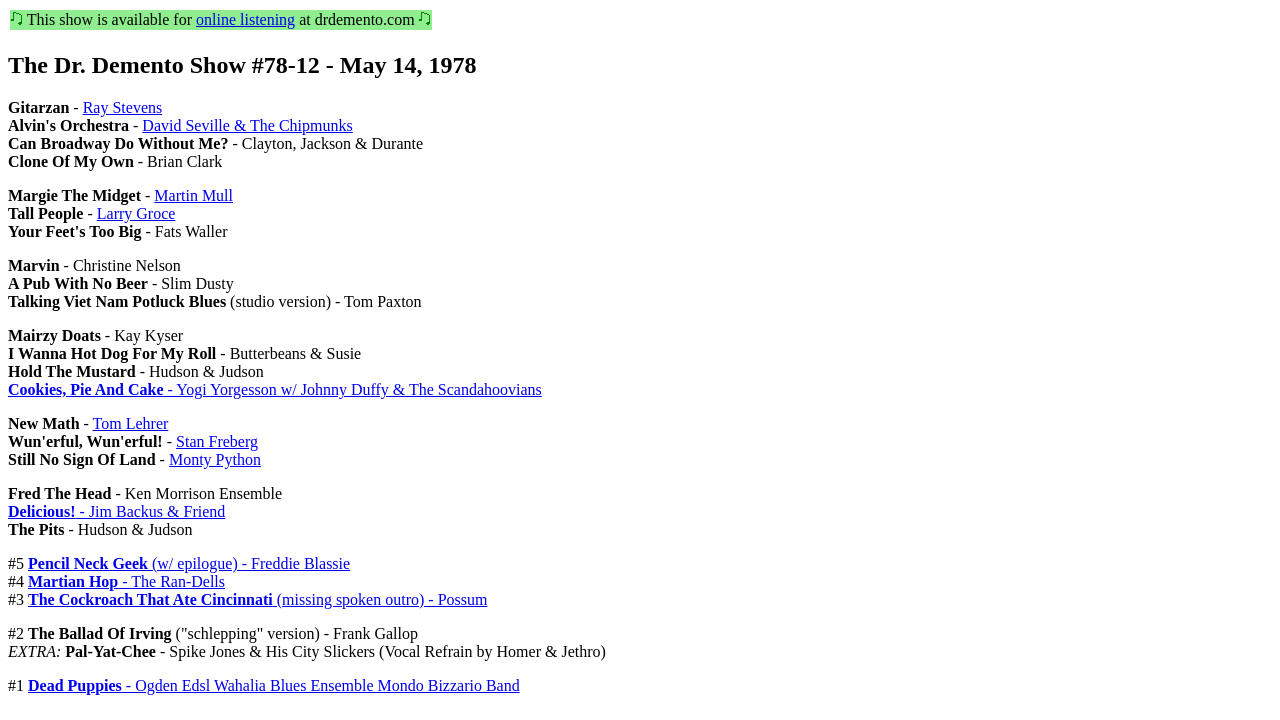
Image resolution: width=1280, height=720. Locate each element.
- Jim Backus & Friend (116, 511)
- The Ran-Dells (126, 581)
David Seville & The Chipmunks (247, 125)
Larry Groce (136, 213)
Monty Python (215, 459)
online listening (245, 19)
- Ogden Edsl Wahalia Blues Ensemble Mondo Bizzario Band (274, 685)
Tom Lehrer (131, 423)
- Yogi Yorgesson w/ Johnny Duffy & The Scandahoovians (275, 389)
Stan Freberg (217, 441)
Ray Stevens (123, 107)
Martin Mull (193, 195)
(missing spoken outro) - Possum (257, 599)
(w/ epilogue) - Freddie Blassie (189, 563)
